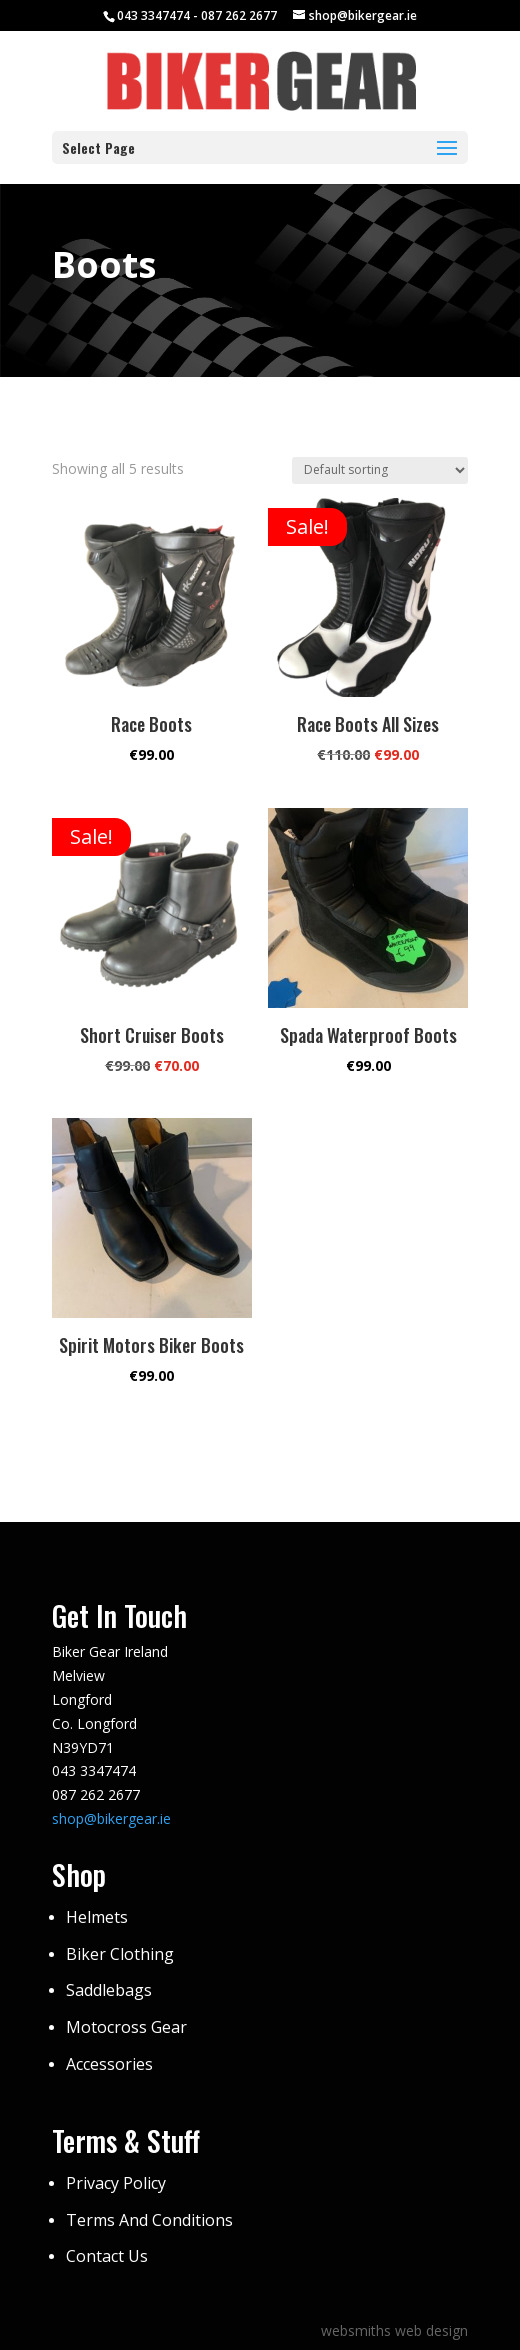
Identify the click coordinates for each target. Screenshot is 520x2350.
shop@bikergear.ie (111, 1818)
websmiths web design (394, 2330)
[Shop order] (380, 470)
